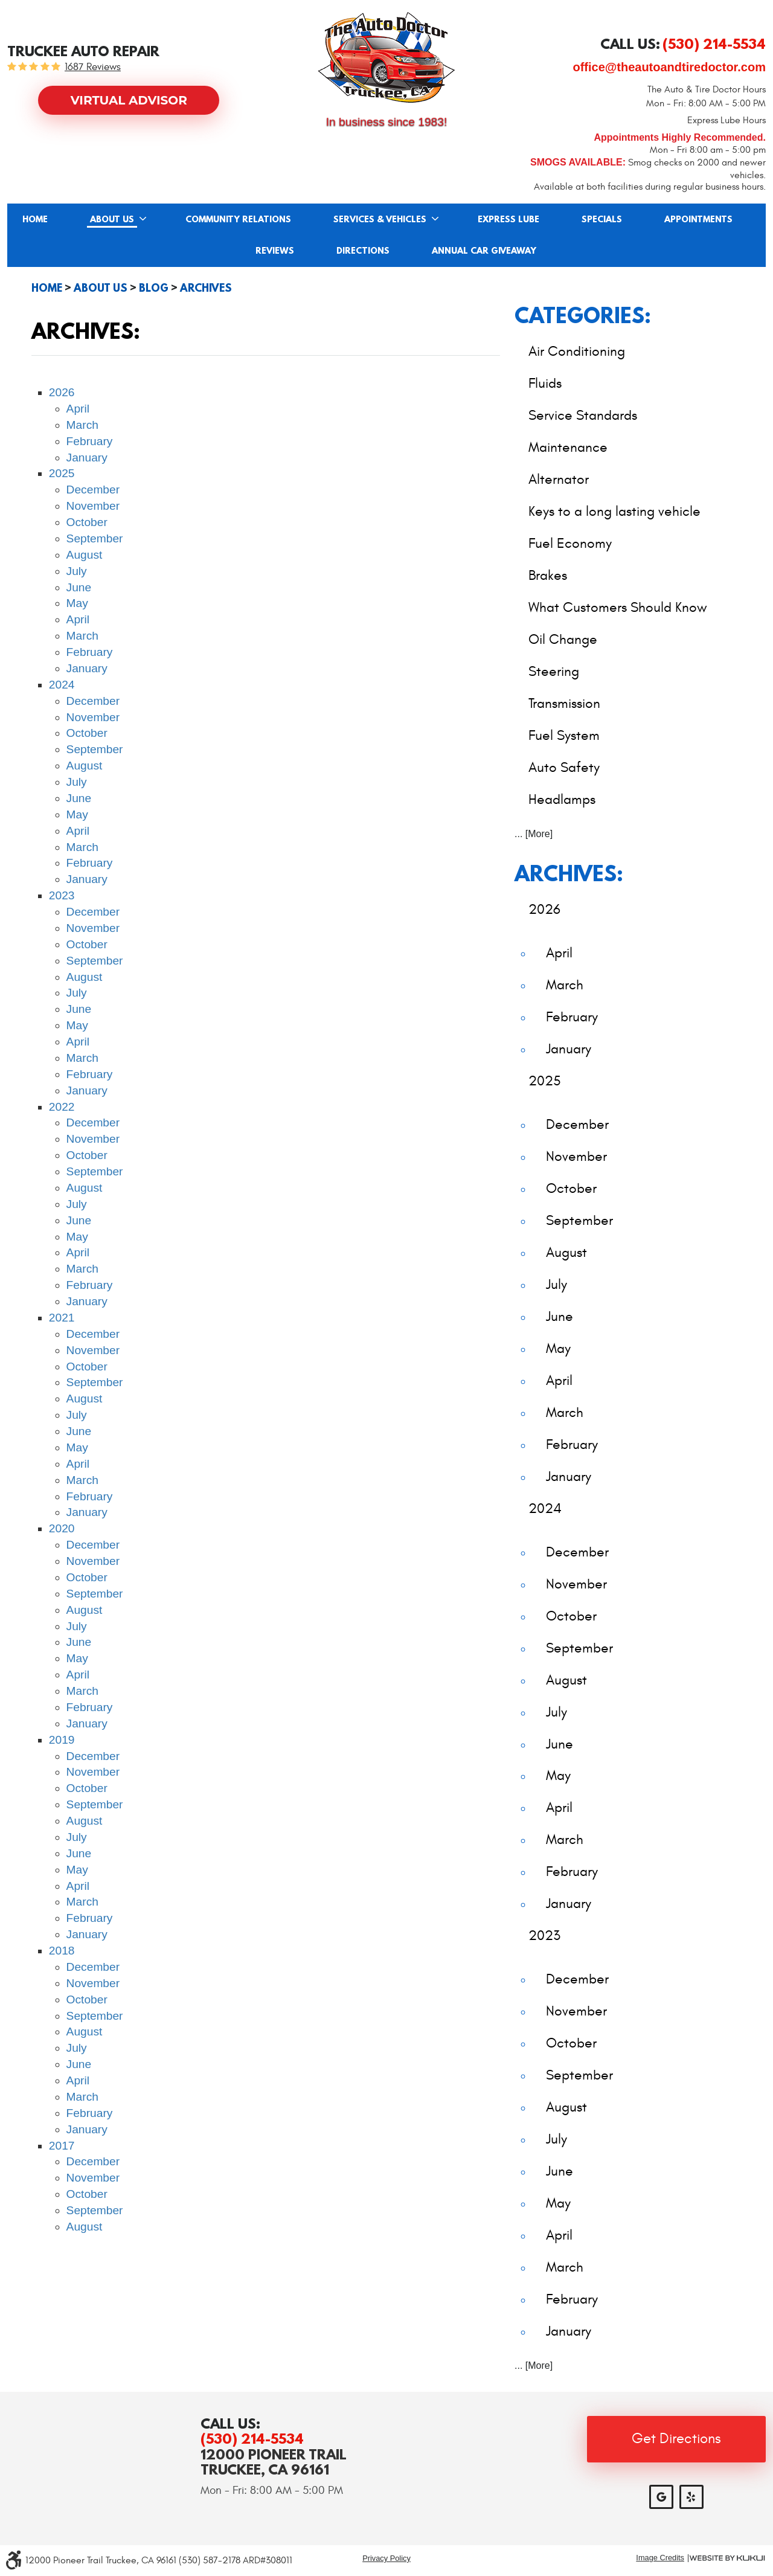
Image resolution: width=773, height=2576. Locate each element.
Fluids (545, 383)
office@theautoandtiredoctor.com (669, 67)
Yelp (691, 2497)
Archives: (569, 873)
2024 (62, 684)
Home (35, 220)
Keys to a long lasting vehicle (614, 511)
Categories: (583, 315)
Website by (727, 2558)
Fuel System (564, 735)
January (86, 457)
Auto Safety (564, 767)
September (94, 538)
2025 (62, 473)
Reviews (274, 251)
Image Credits (660, 2558)
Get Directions (676, 2438)
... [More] (534, 834)
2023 (62, 895)
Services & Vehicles (379, 220)
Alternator (558, 479)
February (89, 441)
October (86, 522)
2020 (62, 1528)
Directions (363, 251)
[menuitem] (35, 219)
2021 (62, 1317)
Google (661, 2497)
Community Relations (238, 220)
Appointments (698, 220)
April (77, 408)
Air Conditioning (576, 351)
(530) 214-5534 (252, 2438)
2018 (62, 1950)
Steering (553, 671)
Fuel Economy (570, 543)
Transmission (564, 703)
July (76, 571)
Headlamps (561, 799)
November (93, 505)
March (82, 425)
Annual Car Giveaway (484, 251)
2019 (62, 1739)
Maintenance (568, 447)
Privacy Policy (386, 2558)
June (79, 587)
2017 (62, 2145)
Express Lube (508, 220)
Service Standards (582, 415)
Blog (153, 288)
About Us (112, 220)
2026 (62, 392)
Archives (206, 288)
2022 (62, 1106)
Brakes (547, 575)
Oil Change (562, 639)
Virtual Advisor (129, 100)
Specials (602, 220)
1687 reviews (93, 67)
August (84, 554)
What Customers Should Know (617, 607)
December (93, 489)
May (77, 603)
